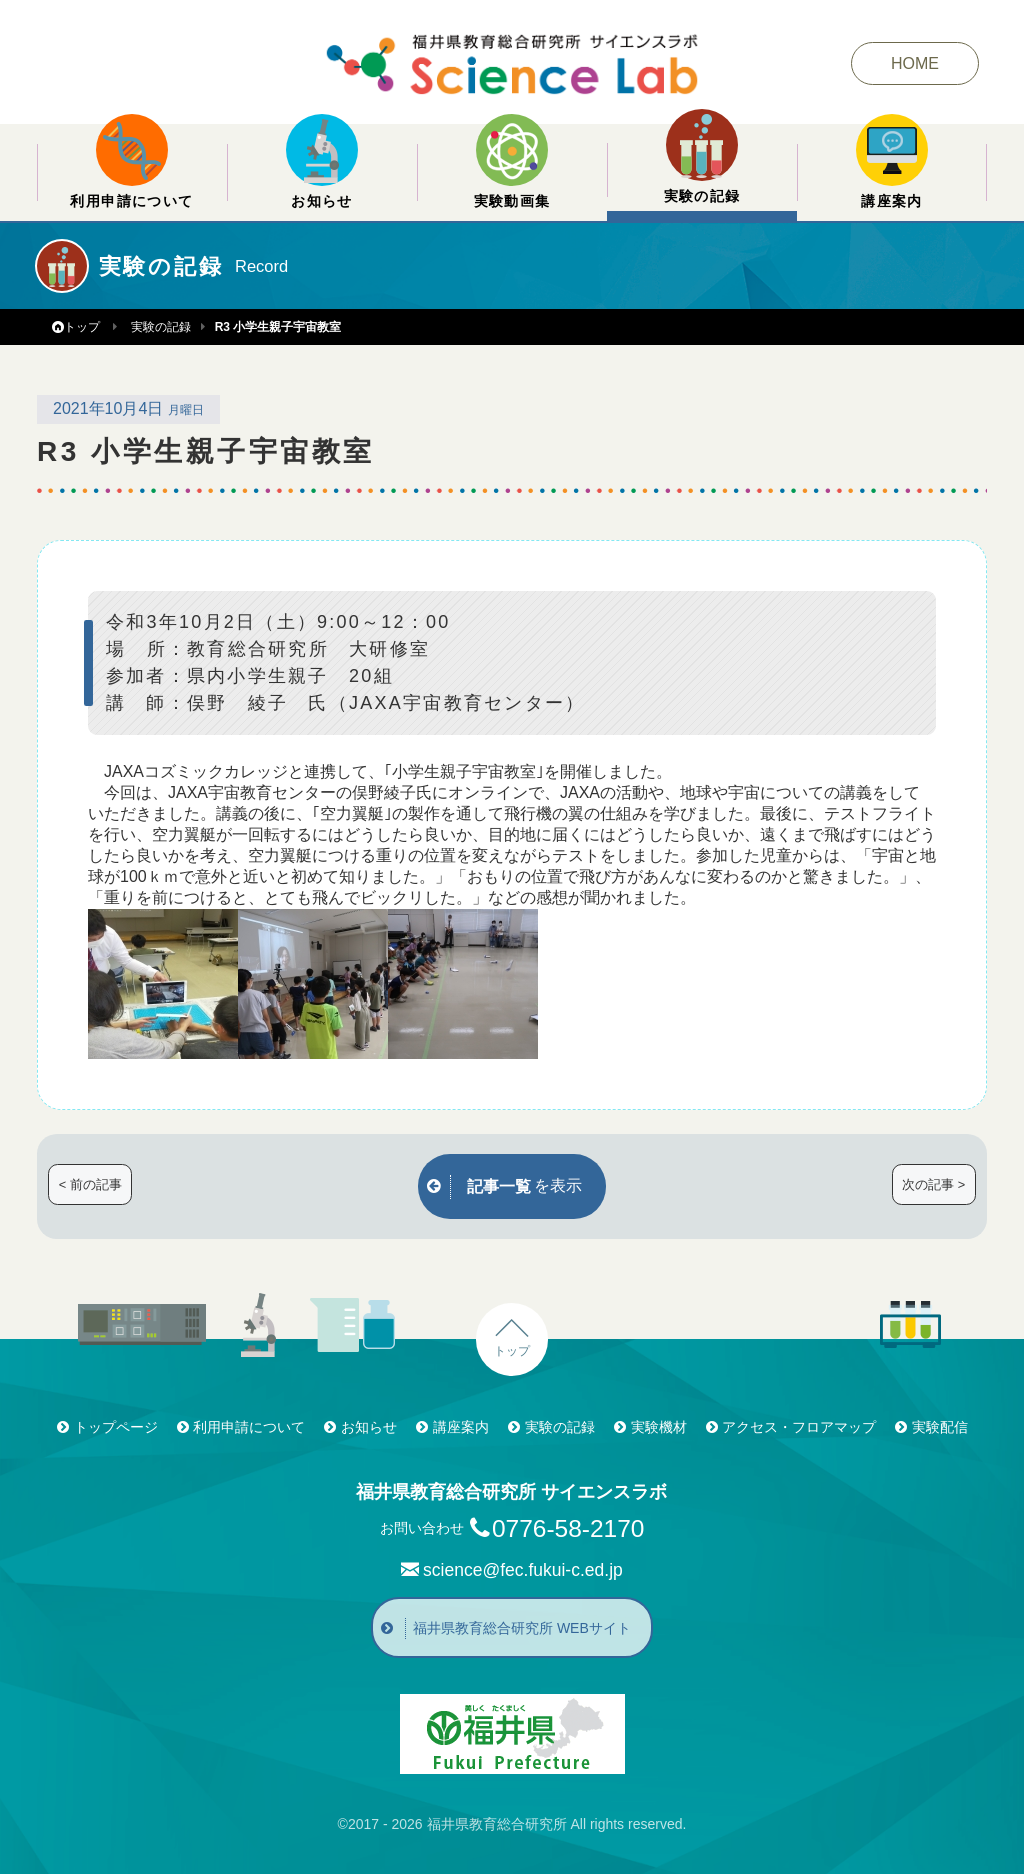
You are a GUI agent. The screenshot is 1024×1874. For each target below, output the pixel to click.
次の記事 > (933, 1184)
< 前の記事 (90, 1184)
